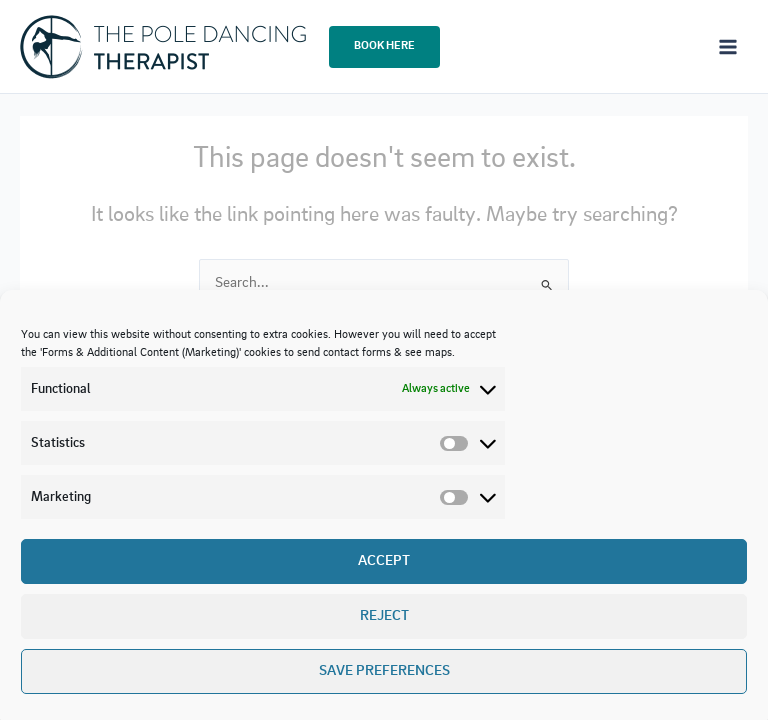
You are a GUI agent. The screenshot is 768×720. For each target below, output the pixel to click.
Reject (384, 616)
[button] (384, 47)
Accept (384, 561)
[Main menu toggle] (728, 46)
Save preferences (384, 671)
